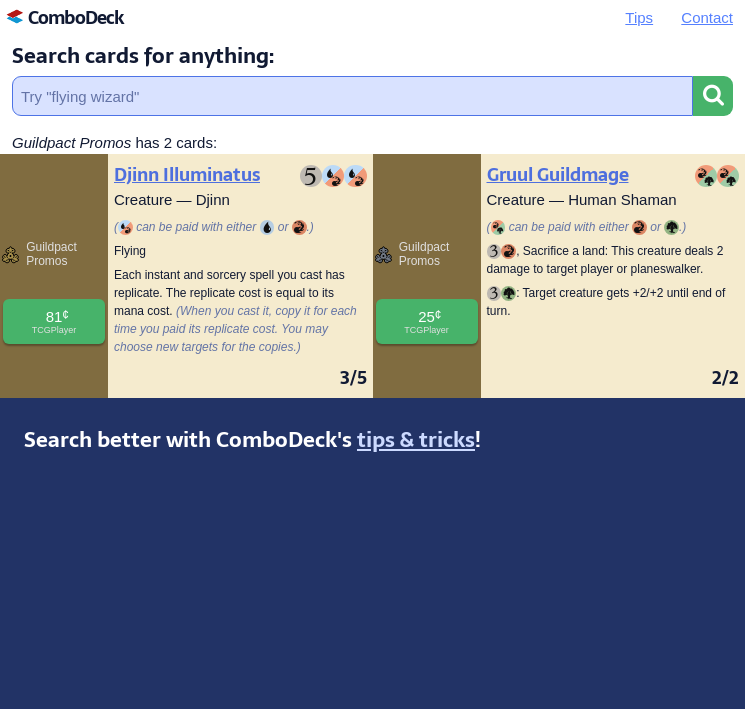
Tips (639, 17)
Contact (707, 17)
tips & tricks (416, 439)
